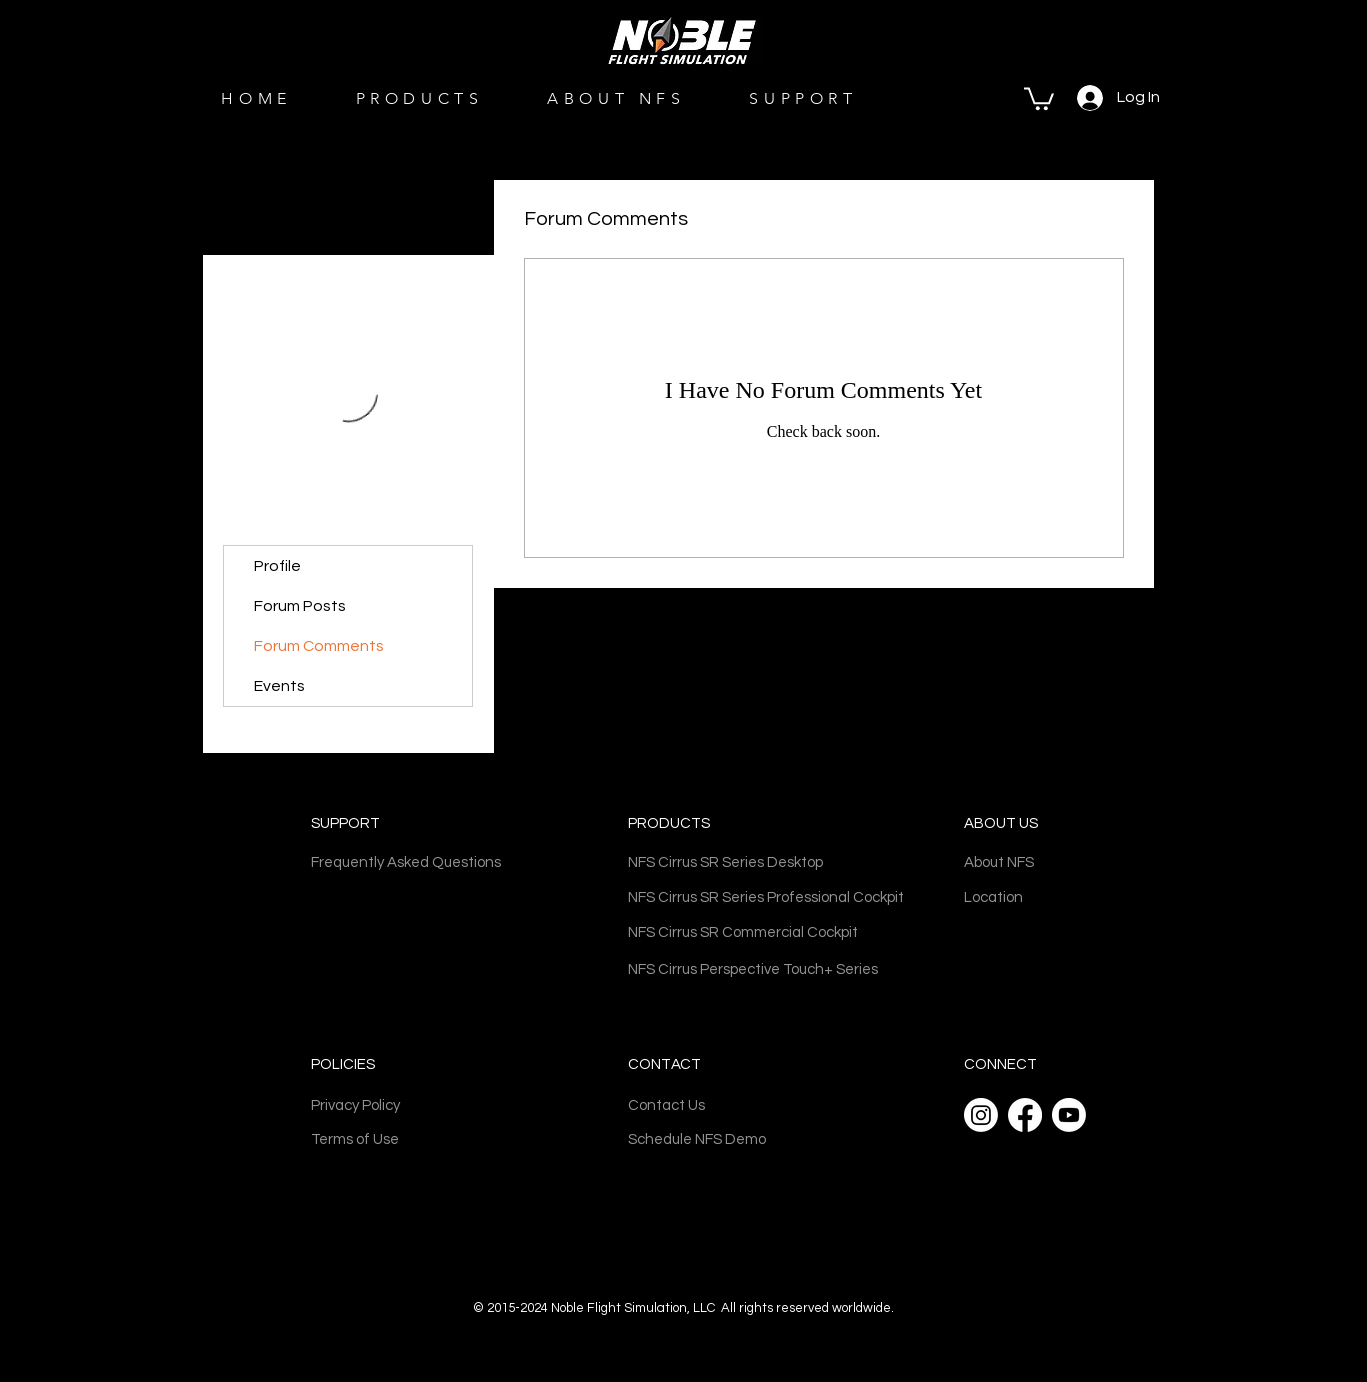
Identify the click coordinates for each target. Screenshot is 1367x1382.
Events (279, 686)
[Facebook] (1025, 1115)
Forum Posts (300, 606)
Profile (277, 566)
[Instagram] (981, 1115)
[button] (1039, 97)
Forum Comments (319, 646)
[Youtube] (1069, 1115)
